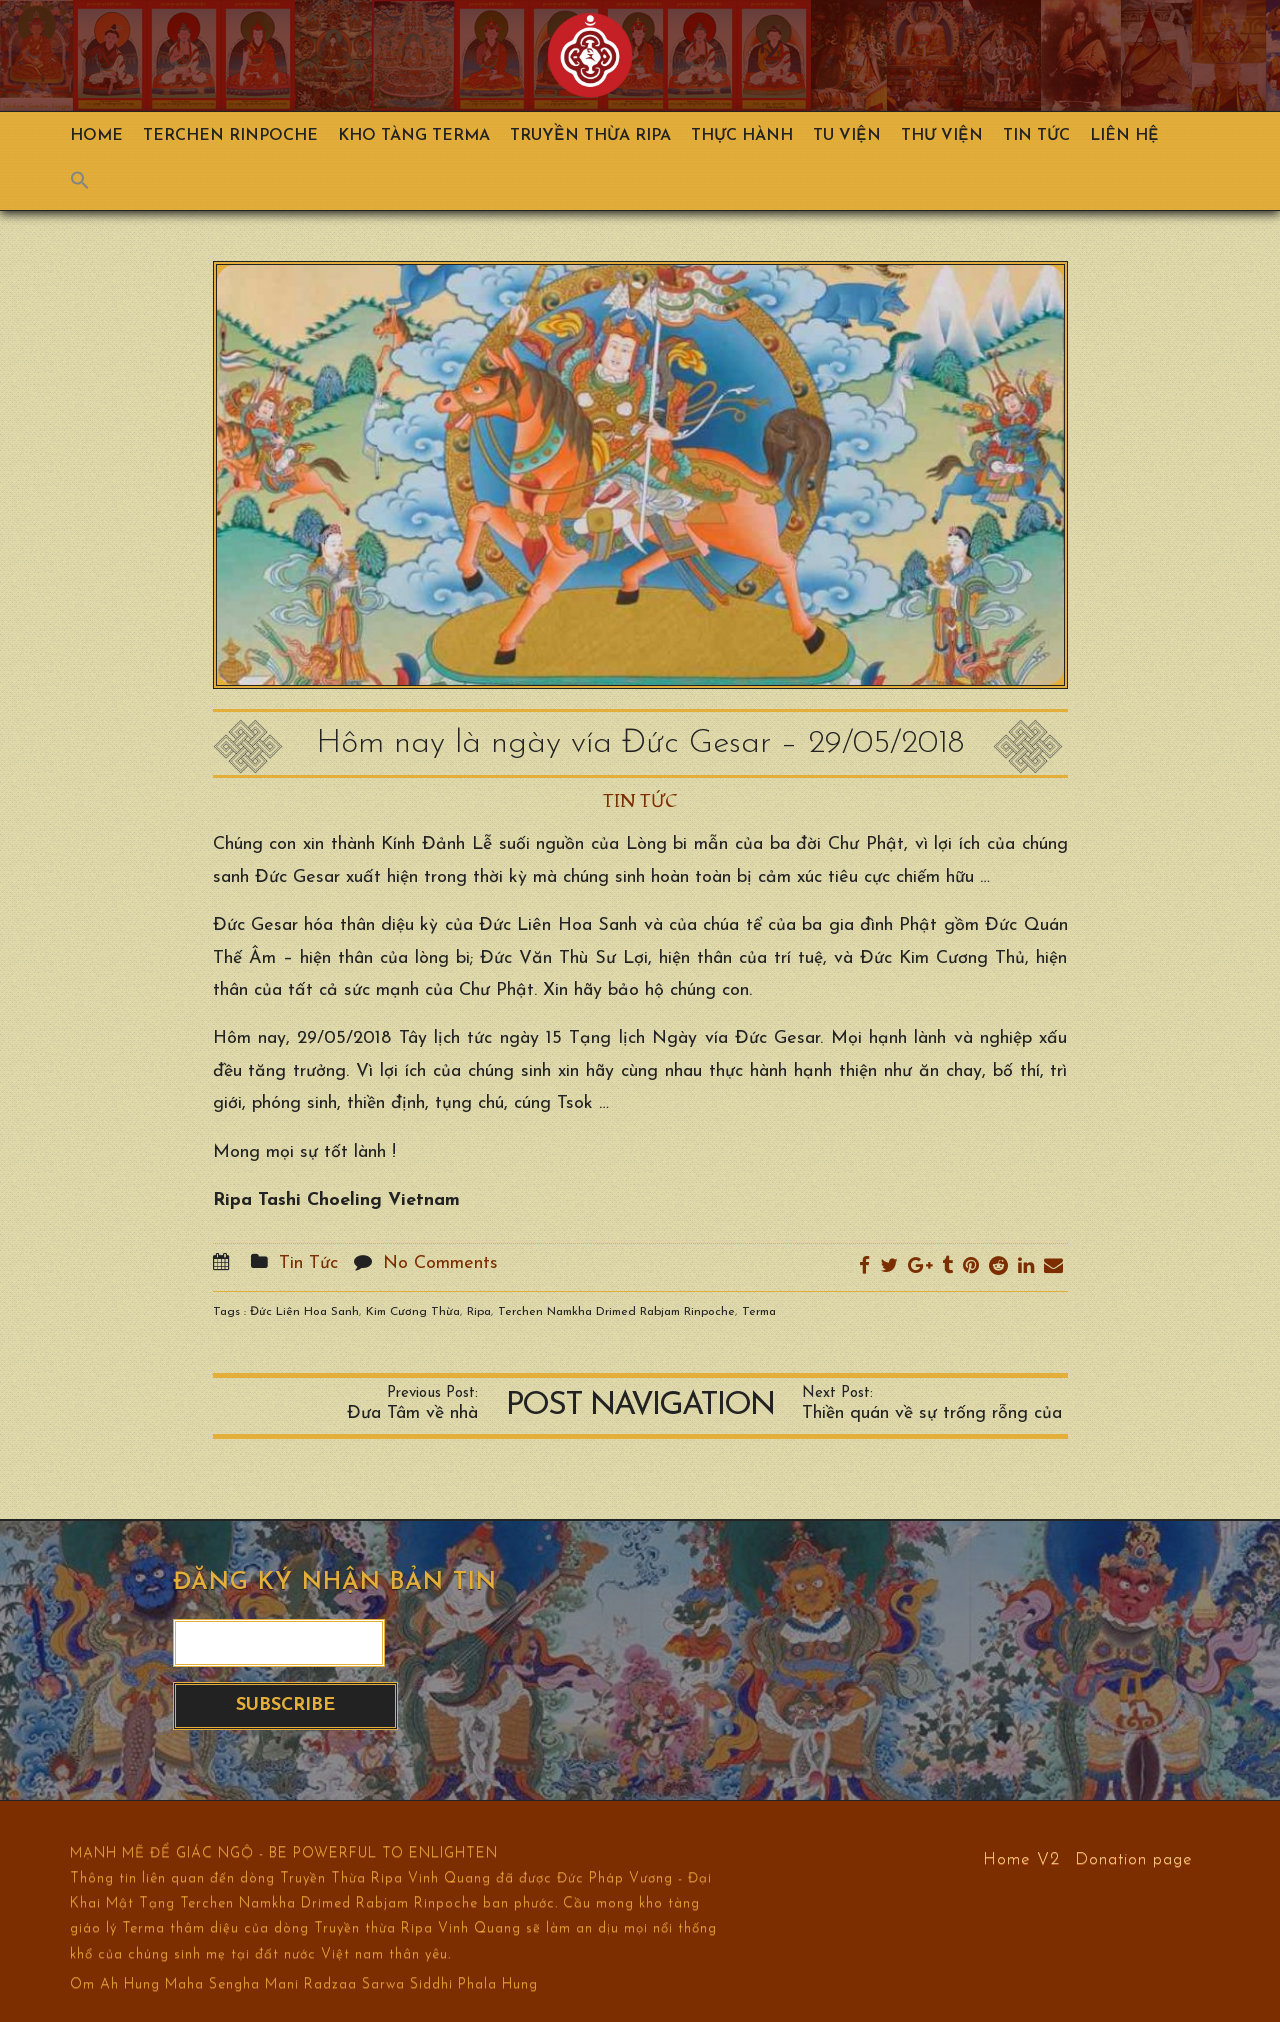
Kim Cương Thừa (413, 1312)
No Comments (440, 1263)
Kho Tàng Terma (414, 136)
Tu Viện (847, 136)
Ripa (479, 1312)
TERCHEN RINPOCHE (230, 136)
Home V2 (1021, 1858)
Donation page (1134, 1858)
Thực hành (742, 136)
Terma (759, 1312)
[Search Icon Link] (90, 185)
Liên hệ (1124, 136)
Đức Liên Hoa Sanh (304, 1312)
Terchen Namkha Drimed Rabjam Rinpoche (616, 1312)
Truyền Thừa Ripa (590, 136)
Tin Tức (1036, 136)
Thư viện (942, 136)
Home (96, 136)
